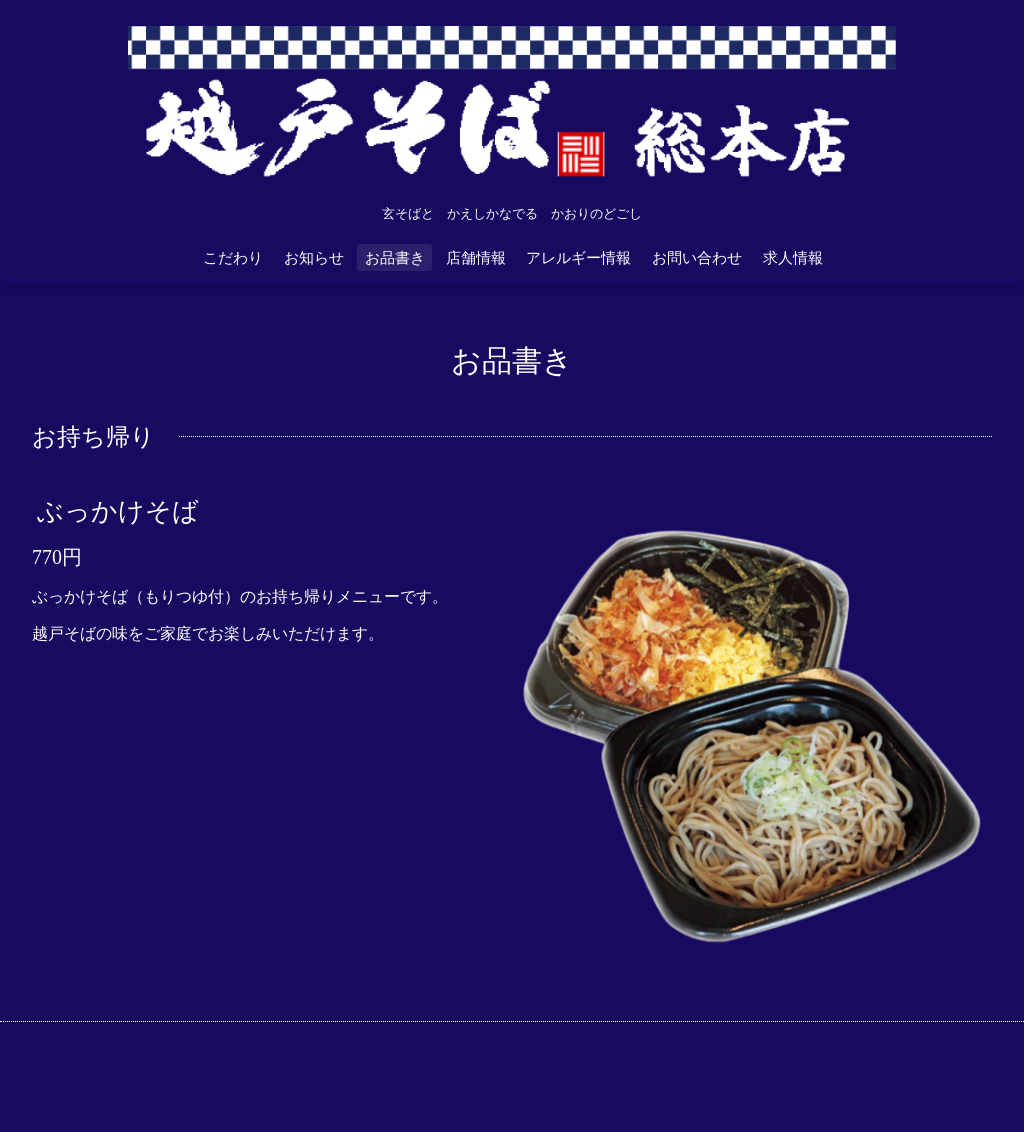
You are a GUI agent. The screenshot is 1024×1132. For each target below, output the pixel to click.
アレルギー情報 (578, 258)
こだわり (233, 258)
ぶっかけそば (118, 511)
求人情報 (793, 258)
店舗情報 (476, 258)
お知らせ (314, 258)
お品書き (395, 258)
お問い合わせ (697, 258)
